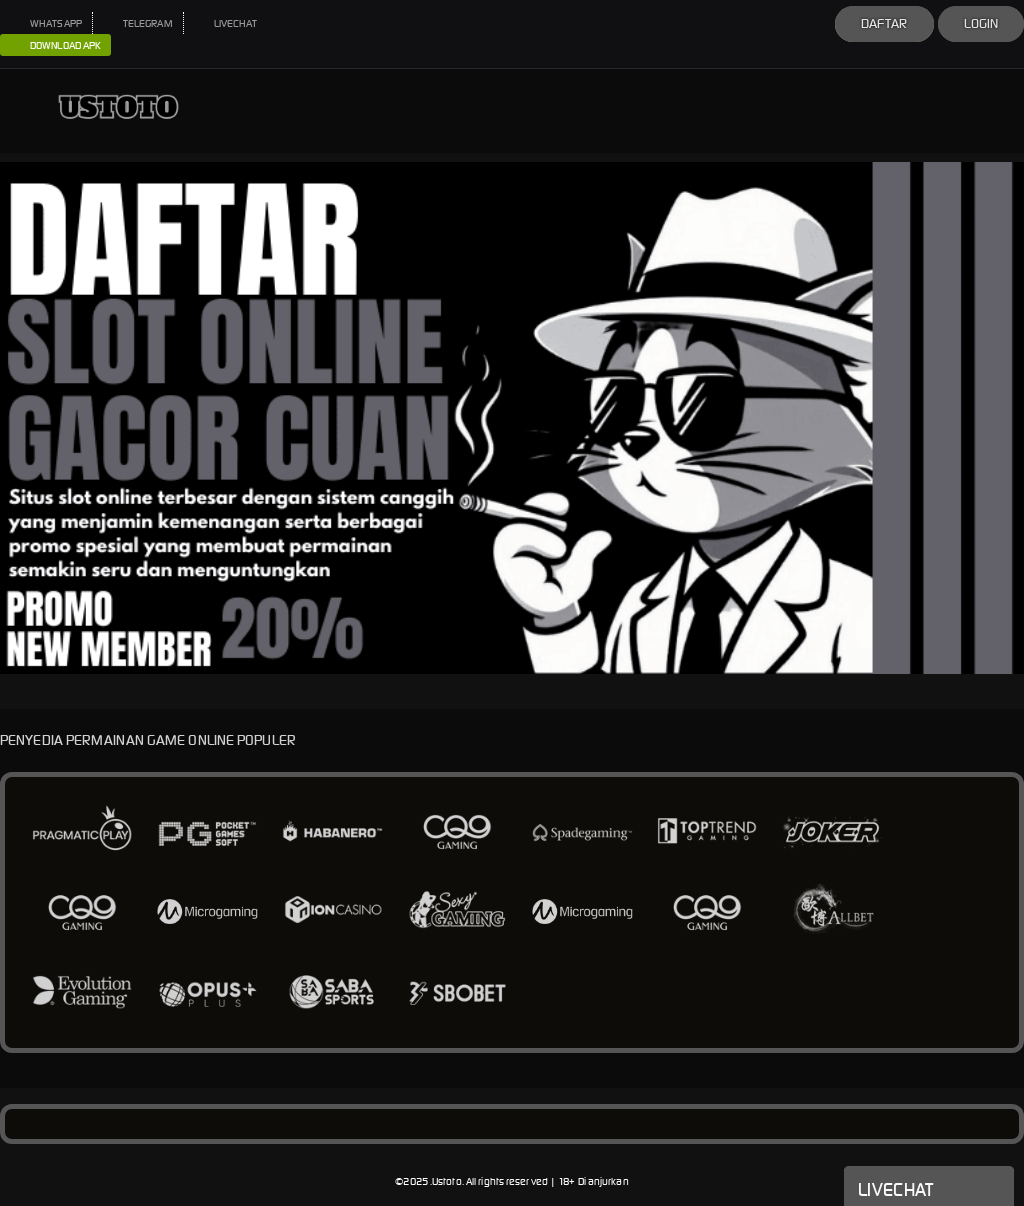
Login (981, 23)
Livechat (929, 1188)
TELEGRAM (138, 23)
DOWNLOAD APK (55, 46)
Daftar (884, 23)
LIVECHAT (226, 23)
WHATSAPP (46, 23)
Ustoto (447, 1181)
